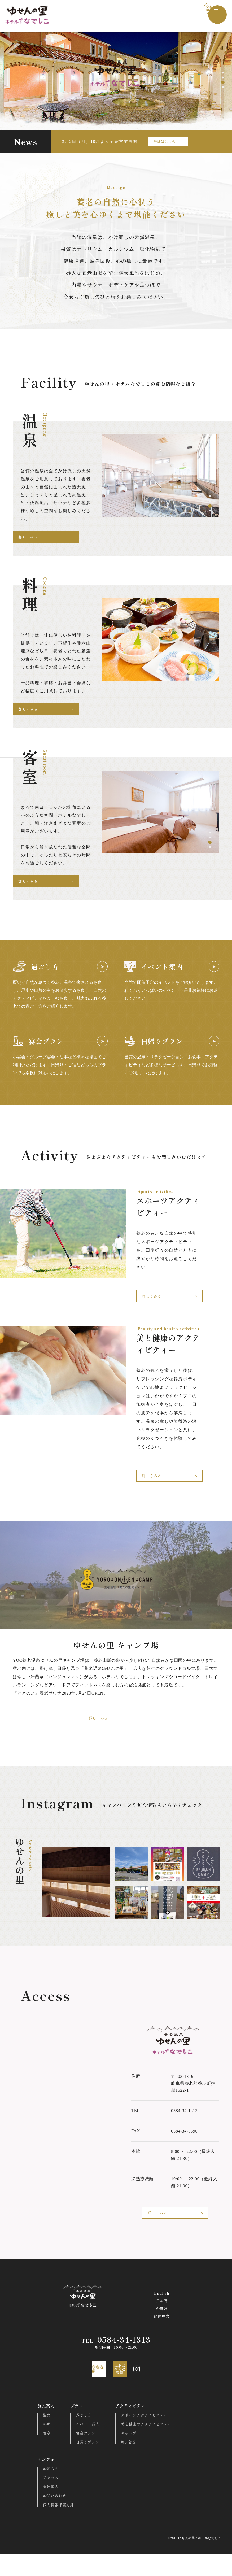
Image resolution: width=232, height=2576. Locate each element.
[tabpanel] (160, 475)
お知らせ (45, 2491)
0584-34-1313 (116, 2359)
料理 (41, 2446)
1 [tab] (222, 73)
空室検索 (195, 14)
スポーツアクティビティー (140, 2437)
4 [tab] (222, 87)
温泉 (41, 2437)
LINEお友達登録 (128, 2389)
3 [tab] (222, 82)
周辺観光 (124, 2464)
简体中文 (161, 2335)
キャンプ (124, 2455)
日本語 (161, 2319)
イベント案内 (82, 2446)
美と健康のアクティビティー (142, 2446)
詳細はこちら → (167, 141)
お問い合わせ (49, 2518)
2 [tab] (222, 77)
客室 (41, 2455)
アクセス (45, 2500)
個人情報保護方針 (53, 2527)
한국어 (161, 2327)
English (161, 2311)
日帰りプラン (82, 2464)
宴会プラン (81, 2455)
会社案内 (45, 2509)
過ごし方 (79, 2437)
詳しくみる (52, 538)
